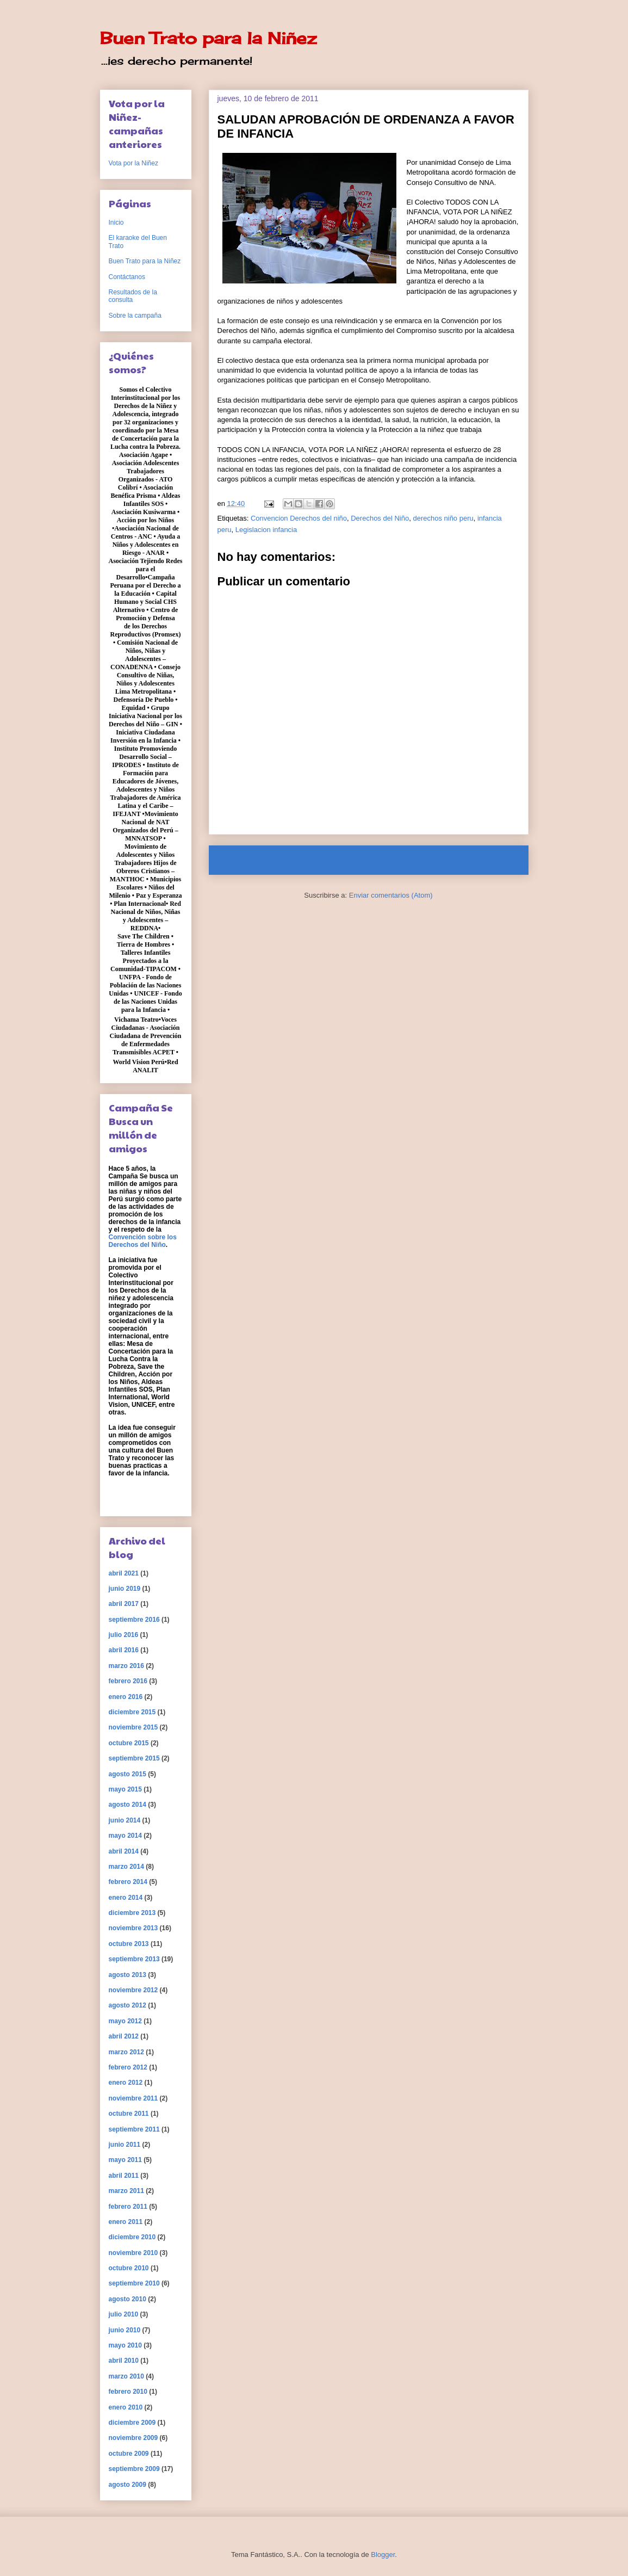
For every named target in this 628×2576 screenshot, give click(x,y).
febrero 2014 (128, 1882)
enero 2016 (126, 1697)
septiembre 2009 (134, 2469)
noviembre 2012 (133, 1990)
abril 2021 (124, 1573)
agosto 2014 (127, 1804)
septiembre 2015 (134, 1758)
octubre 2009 (129, 2453)
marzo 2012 (126, 2052)
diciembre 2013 (132, 1913)
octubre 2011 (129, 2113)
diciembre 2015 (132, 1712)
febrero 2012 (128, 2067)
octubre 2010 (129, 2268)
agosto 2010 (127, 2299)
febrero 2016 (128, 1681)
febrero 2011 (128, 2206)
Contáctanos (127, 277)
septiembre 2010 (134, 2283)
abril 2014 (124, 1851)
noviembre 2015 (133, 1727)
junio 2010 (125, 2330)
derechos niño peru (443, 518)
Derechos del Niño (380, 518)
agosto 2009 (127, 2484)
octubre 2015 (129, 1743)
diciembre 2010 (132, 2237)
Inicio (378, 859)
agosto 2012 (127, 2005)
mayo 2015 (125, 1789)
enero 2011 (126, 2222)
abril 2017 (124, 1604)
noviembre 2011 (133, 2098)
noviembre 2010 (133, 2253)
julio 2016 (124, 1635)
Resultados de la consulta (133, 296)
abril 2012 (124, 2036)
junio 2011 (125, 2144)
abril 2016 (124, 1650)
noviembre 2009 (133, 2438)
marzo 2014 (126, 1866)
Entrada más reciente (257, 859)
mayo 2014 (125, 1835)
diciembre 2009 (132, 2422)
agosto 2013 (127, 1975)
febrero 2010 (128, 2391)
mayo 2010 (125, 2345)
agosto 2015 (127, 1774)
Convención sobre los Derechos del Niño (143, 1241)
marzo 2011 (126, 2191)
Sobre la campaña (135, 315)
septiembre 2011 (134, 2129)
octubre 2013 (129, 1944)
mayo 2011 (125, 2160)
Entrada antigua (489, 859)
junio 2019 (125, 1588)
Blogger (383, 2554)
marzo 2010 (126, 2376)
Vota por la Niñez (133, 163)
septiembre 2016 (134, 1619)
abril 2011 (124, 2175)
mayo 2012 (125, 2021)
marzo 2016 (126, 1666)
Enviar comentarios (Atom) (391, 895)
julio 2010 (124, 2314)
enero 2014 (126, 1897)
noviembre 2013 (133, 1928)
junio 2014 (125, 1820)
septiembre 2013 (134, 1959)
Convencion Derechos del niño (299, 518)
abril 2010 (124, 2360)
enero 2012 (126, 2082)
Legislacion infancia (266, 530)
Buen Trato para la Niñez (208, 38)
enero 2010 (126, 2407)
